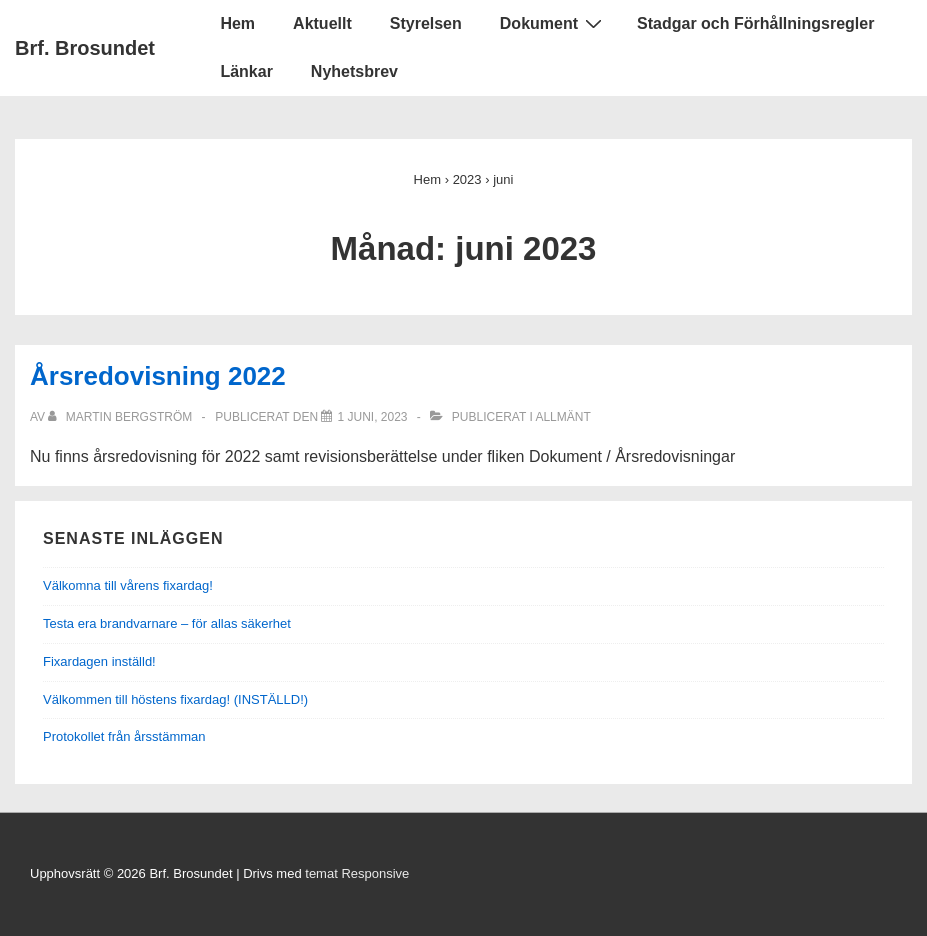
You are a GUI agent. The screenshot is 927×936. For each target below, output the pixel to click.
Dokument (553, 23)
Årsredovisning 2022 (158, 376)
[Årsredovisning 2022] (372, 417)
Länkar (246, 71)
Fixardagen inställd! (99, 661)
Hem (237, 23)
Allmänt (562, 417)
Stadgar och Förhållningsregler (755, 23)
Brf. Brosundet (85, 48)
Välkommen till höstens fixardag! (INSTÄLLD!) (175, 699)
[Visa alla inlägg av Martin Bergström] (121, 417)
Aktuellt (322, 23)
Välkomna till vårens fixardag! (128, 585)
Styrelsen (426, 23)
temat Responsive (357, 873)
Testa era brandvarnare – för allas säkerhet (167, 623)
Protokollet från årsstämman (124, 736)
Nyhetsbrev (354, 71)
